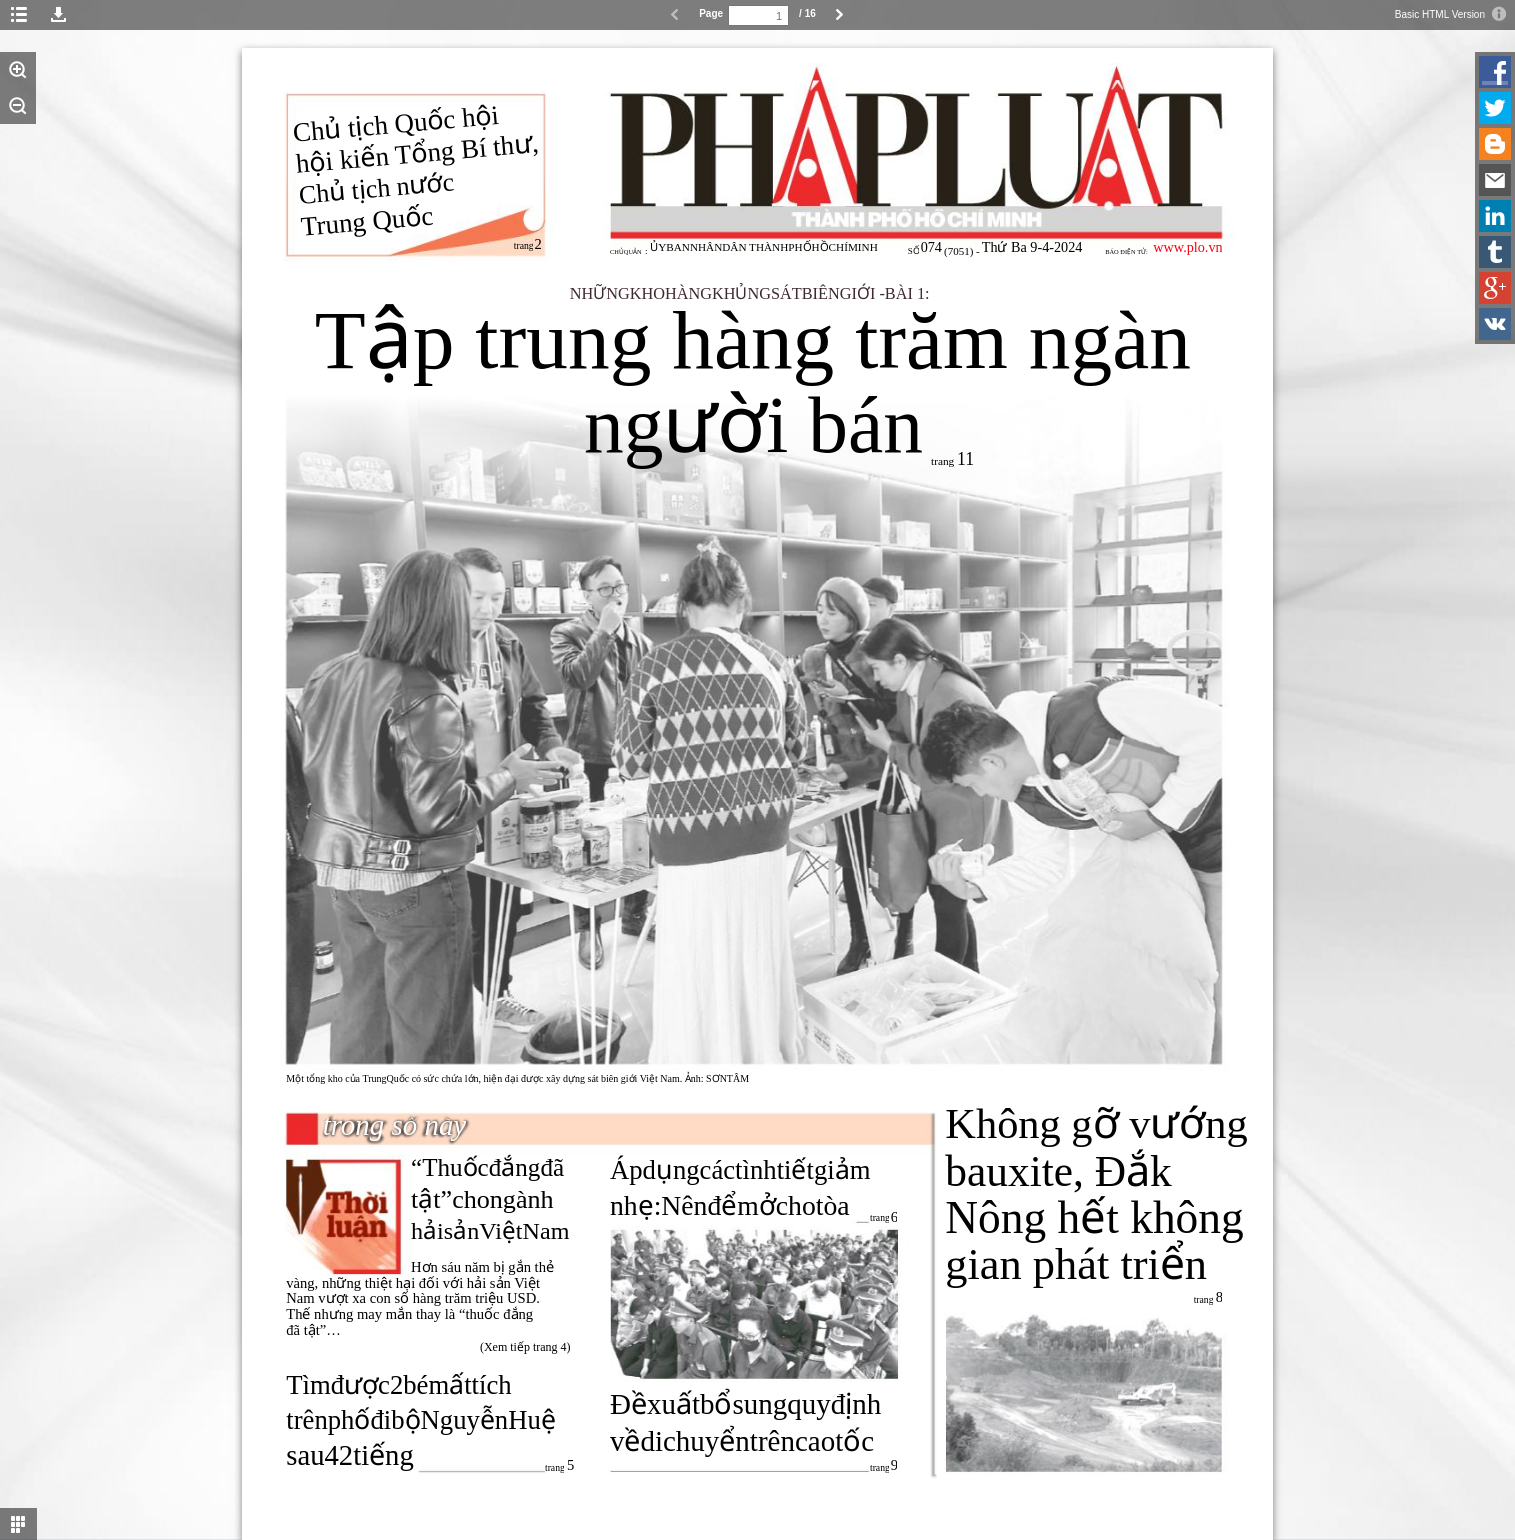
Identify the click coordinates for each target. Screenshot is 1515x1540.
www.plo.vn (1187, 247)
